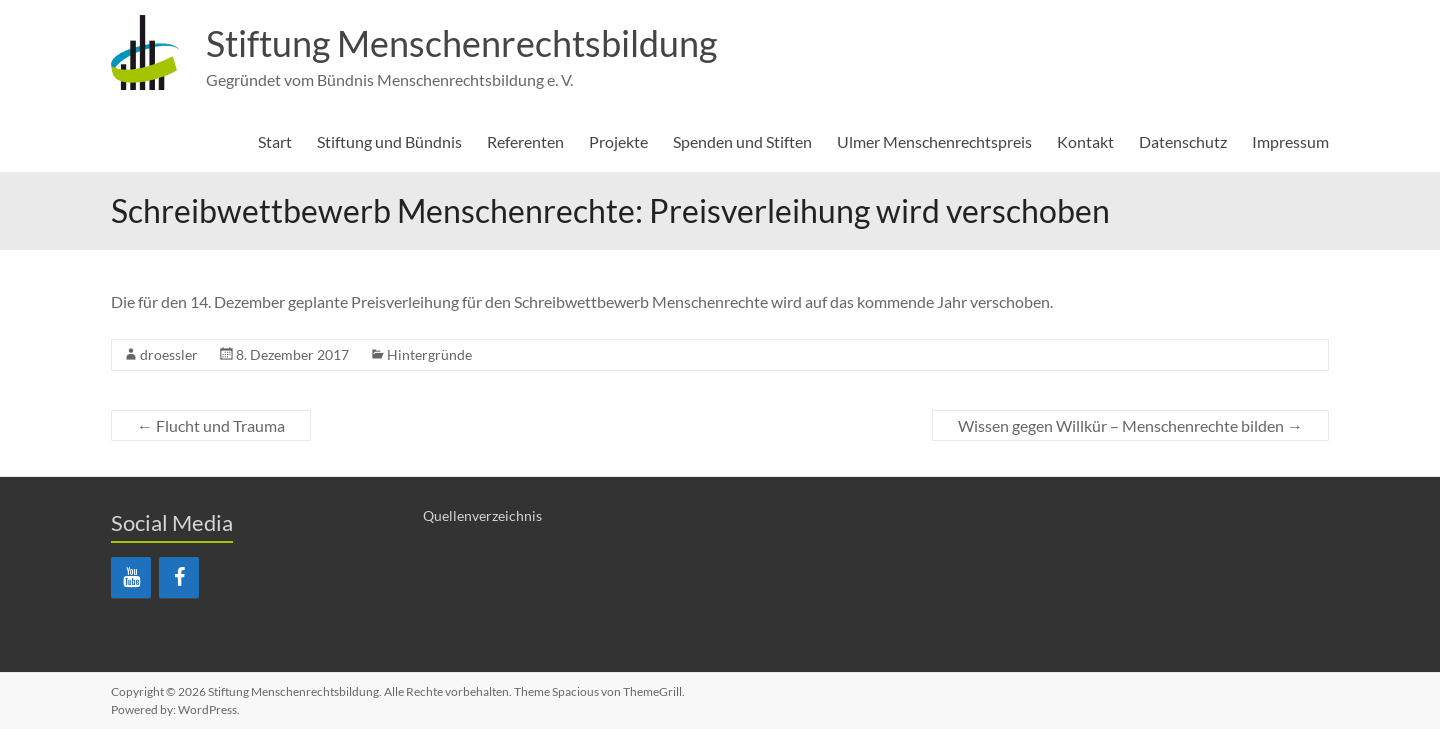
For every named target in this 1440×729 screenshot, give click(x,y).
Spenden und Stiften (742, 141)
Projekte (618, 141)
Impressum (1290, 141)
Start (275, 141)
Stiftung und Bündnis (389, 141)
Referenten (525, 141)
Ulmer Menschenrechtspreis (934, 141)
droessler (169, 354)
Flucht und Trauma (211, 425)
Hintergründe (429, 354)
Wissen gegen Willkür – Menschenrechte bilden (1130, 425)
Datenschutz (1183, 141)
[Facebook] (179, 577)
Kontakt (1085, 141)
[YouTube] (131, 577)
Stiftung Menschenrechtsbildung (461, 43)
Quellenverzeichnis (482, 515)
